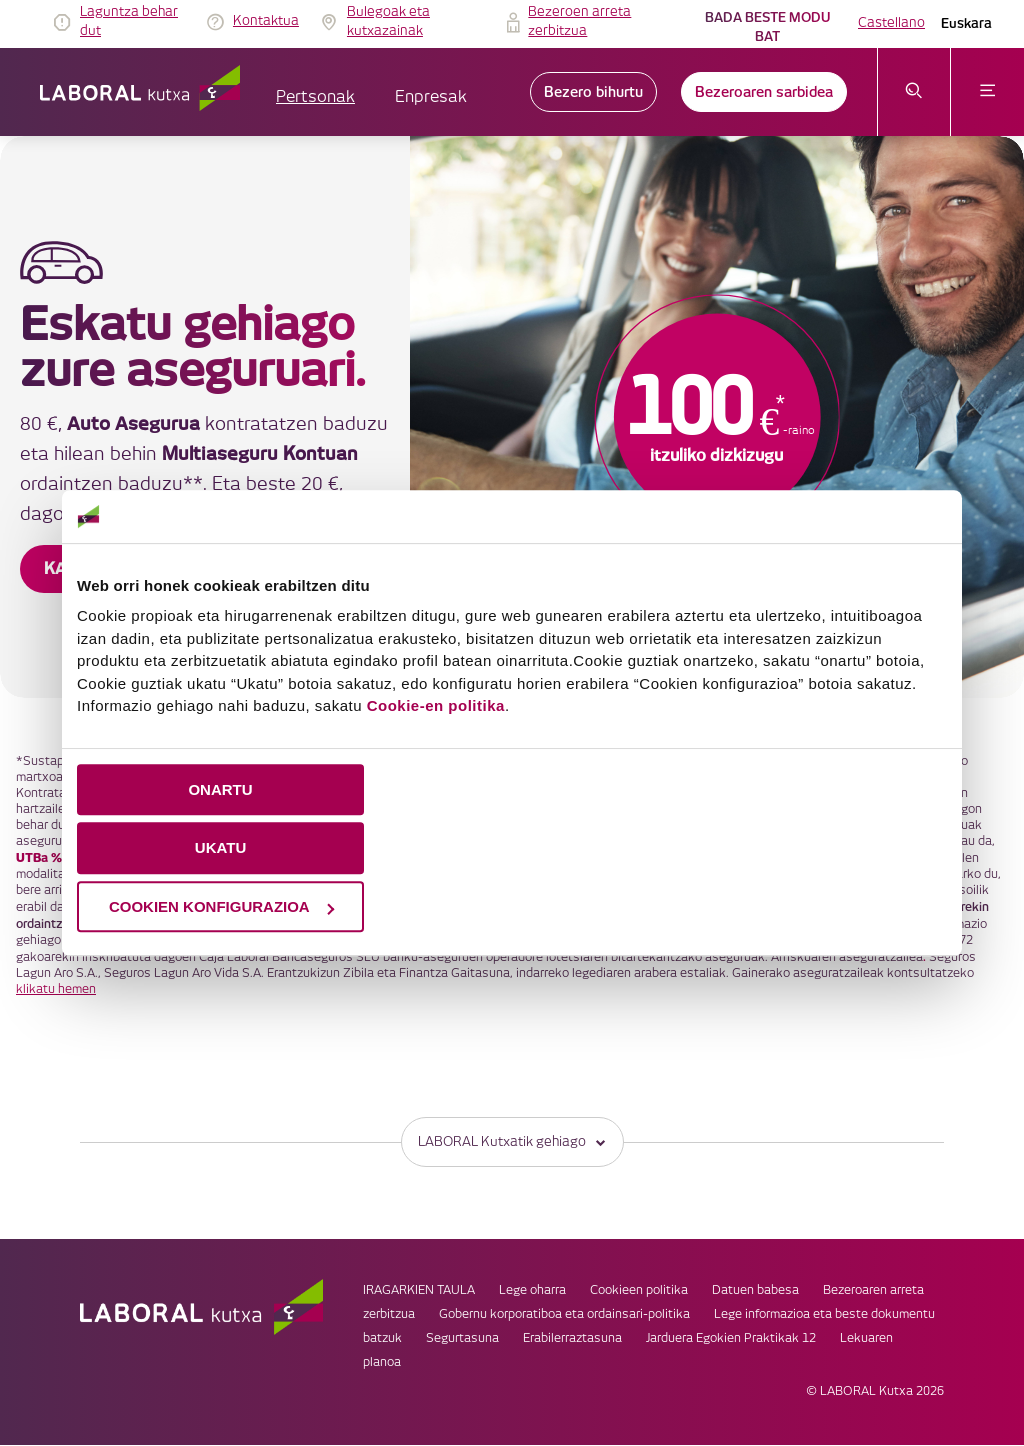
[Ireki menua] (987, 92)
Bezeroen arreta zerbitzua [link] (579, 22)
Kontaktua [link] (266, 21)
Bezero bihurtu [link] (593, 92)
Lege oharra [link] (532, 1291)
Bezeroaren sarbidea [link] (764, 92)
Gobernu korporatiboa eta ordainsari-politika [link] (564, 1315)
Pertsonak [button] (315, 97)
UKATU (220, 847)
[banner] (512, 417)
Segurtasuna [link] (462, 1339)
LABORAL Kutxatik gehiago (512, 1142)
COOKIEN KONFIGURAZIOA (221, 906)
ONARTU (220, 789)
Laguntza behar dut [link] (129, 22)
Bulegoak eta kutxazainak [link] (388, 22)
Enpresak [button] (431, 97)
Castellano (891, 23)
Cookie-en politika (436, 705)
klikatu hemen (56, 989)
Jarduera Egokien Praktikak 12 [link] (731, 1339)
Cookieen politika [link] (639, 1291)
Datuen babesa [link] (755, 1291)
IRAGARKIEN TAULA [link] (419, 1291)
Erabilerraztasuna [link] (572, 1339)
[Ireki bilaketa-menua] (914, 92)
